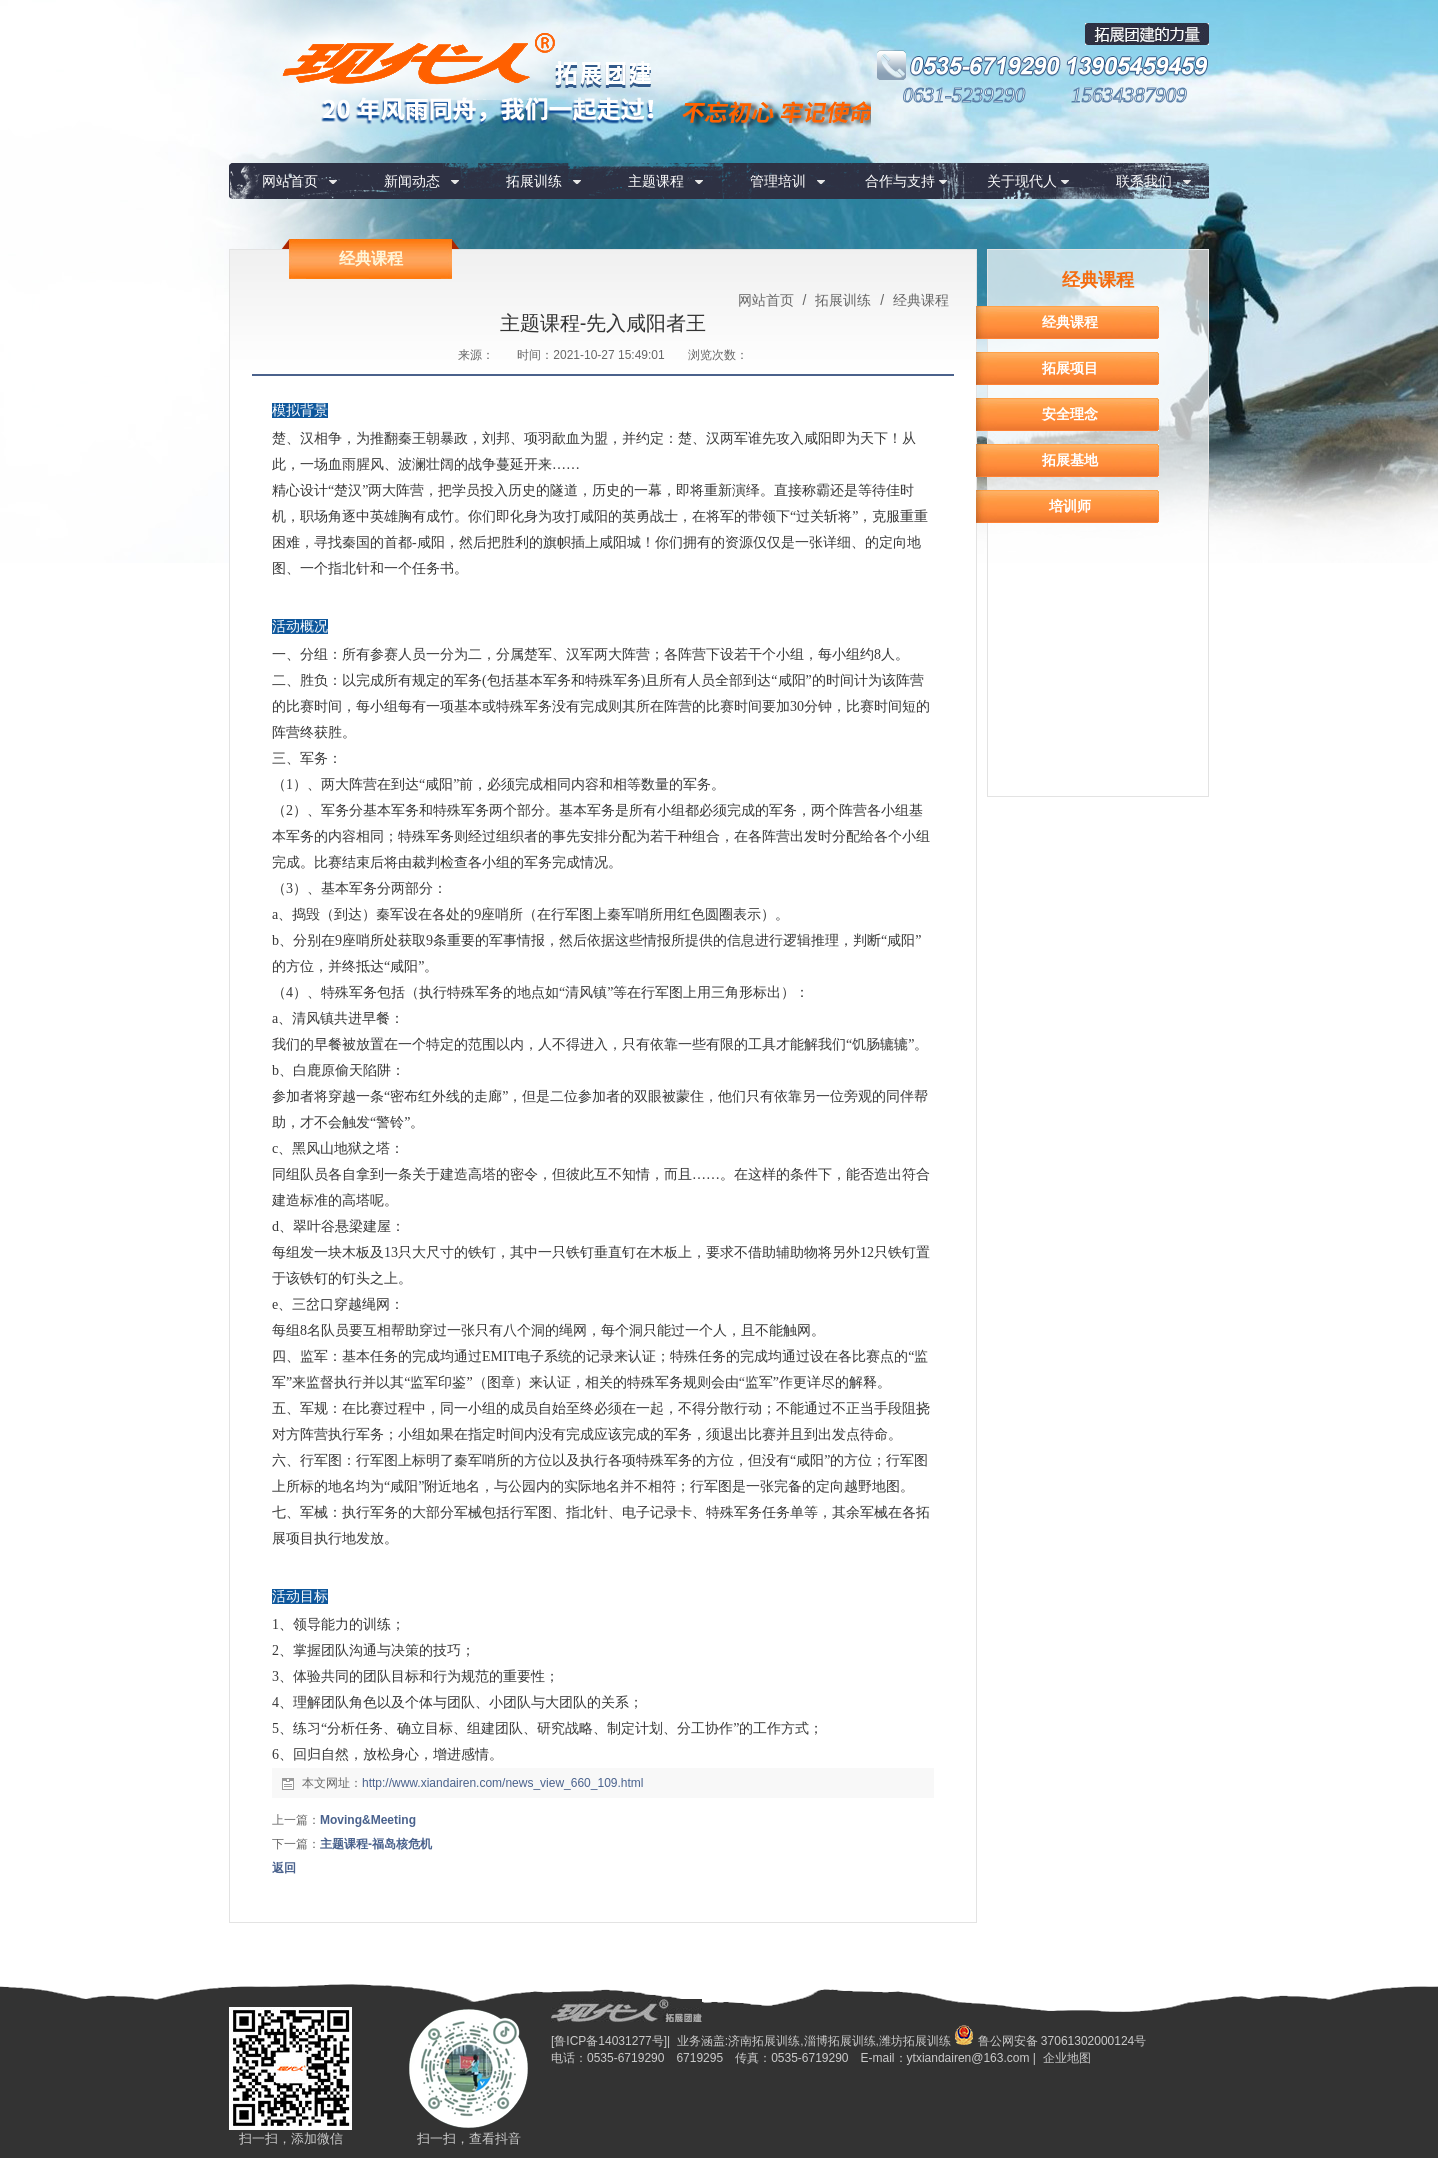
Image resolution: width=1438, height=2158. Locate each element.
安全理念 (1070, 414)
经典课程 (919, 300)
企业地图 (1067, 2058)
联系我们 (1144, 181)
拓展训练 (534, 181)
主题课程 (656, 181)
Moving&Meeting (368, 1820)
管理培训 (778, 181)
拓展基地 (1070, 460)
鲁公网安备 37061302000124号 (1050, 2041)
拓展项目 (1070, 368)
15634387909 (1129, 95)
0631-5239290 (964, 95)
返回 (284, 1868)
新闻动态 (412, 181)
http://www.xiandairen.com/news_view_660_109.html (502, 1783)
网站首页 (290, 181)
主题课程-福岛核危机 (376, 1844)
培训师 (1070, 506)
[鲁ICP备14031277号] (609, 2041)
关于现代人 (1022, 181)
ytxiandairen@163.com (968, 2058)
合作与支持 (900, 181)
